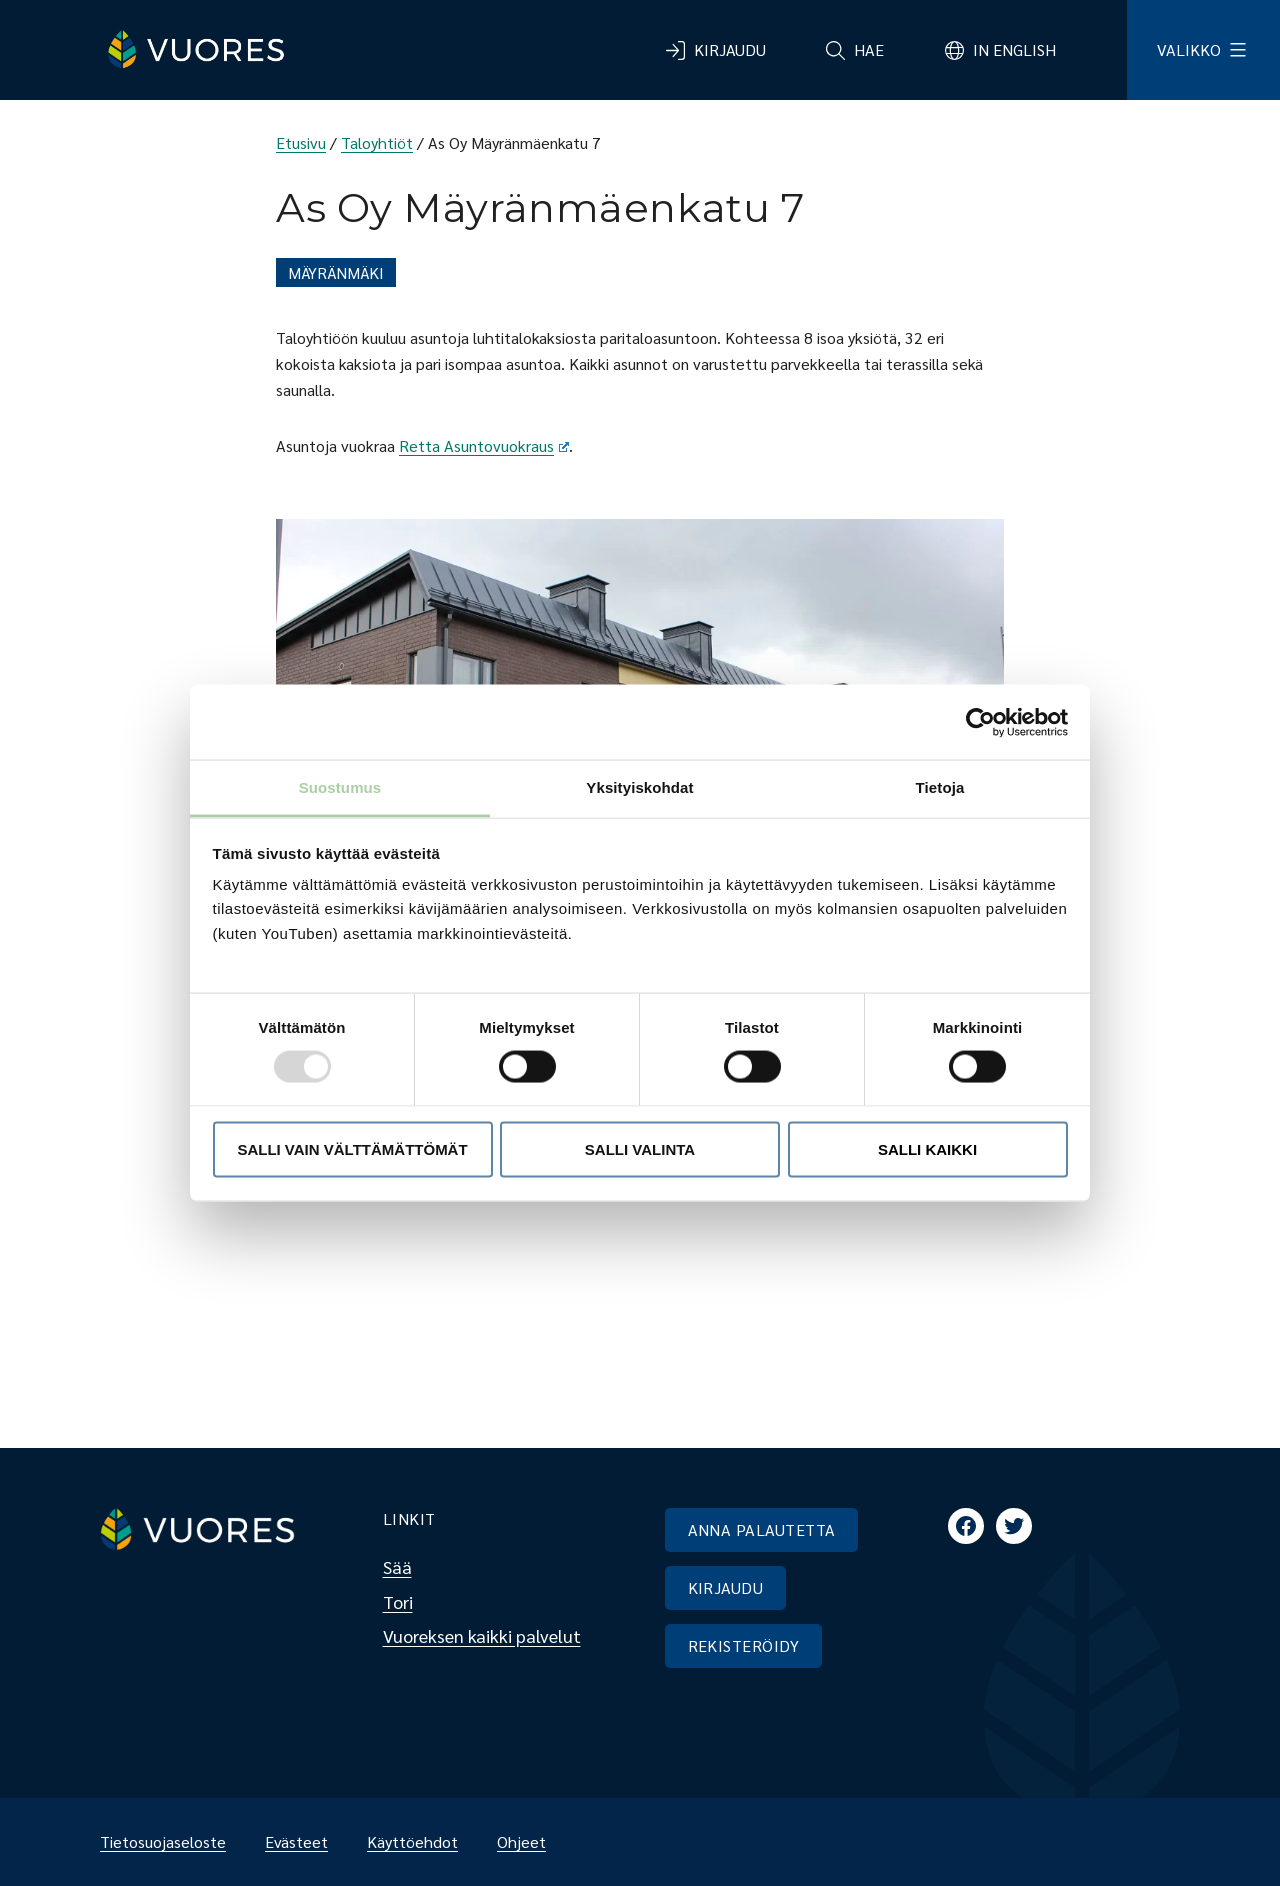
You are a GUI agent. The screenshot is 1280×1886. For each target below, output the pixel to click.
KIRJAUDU (726, 1587)
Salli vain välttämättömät (352, 1148)
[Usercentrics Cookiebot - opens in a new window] (980, 722)
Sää (397, 1566)
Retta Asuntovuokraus (484, 445)
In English (1014, 49)
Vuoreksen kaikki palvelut (482, 1635)
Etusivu (301, 142)
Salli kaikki (927, 1148)
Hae (869, 49)
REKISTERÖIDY (744, 1645)
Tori (398, 1601)
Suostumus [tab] (340, 787)
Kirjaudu (730, 49)
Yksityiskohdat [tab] (639, 787)
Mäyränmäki (336, 272)
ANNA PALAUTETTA (762, 1529)
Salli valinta (640, 1148)
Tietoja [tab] (940, 787)
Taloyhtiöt (377, 142)
